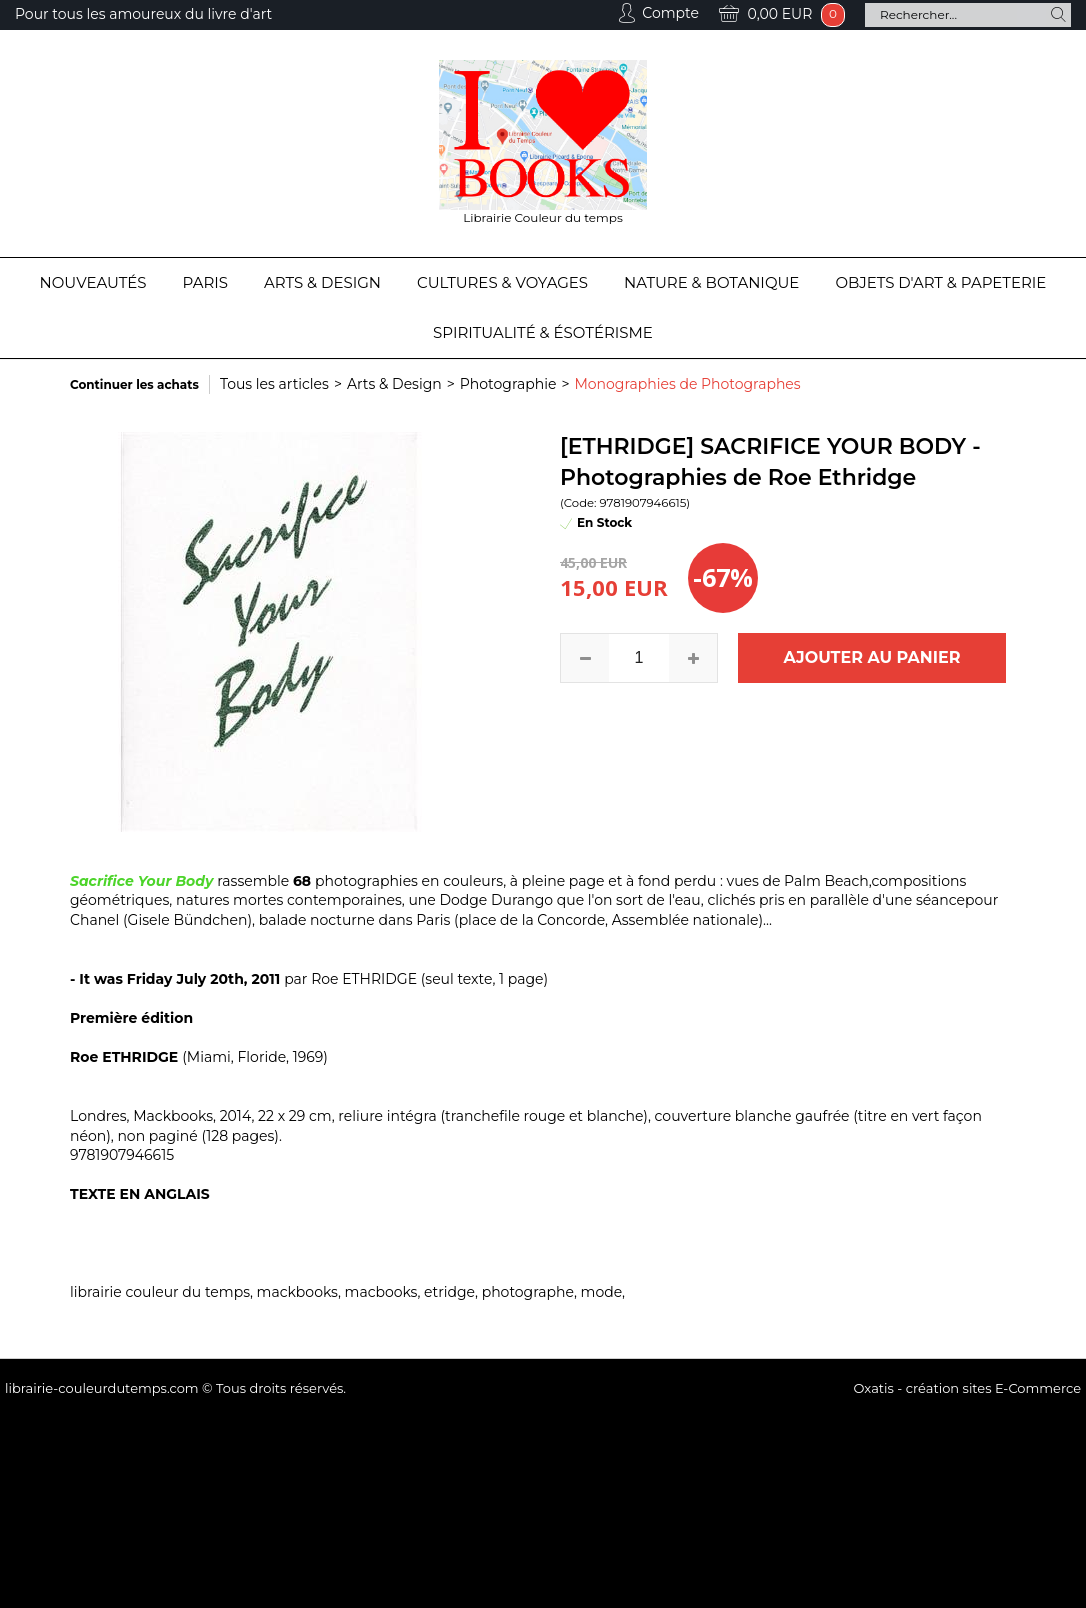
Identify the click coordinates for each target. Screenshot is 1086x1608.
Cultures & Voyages (502, 282)
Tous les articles (274, 384)
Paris (205, 282)
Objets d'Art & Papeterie (940, 282)
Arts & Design (322, 282)
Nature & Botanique (711, 282)
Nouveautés (93, 282)
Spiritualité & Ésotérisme (543, 332)
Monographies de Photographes (687, 384)
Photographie (508, 384)
